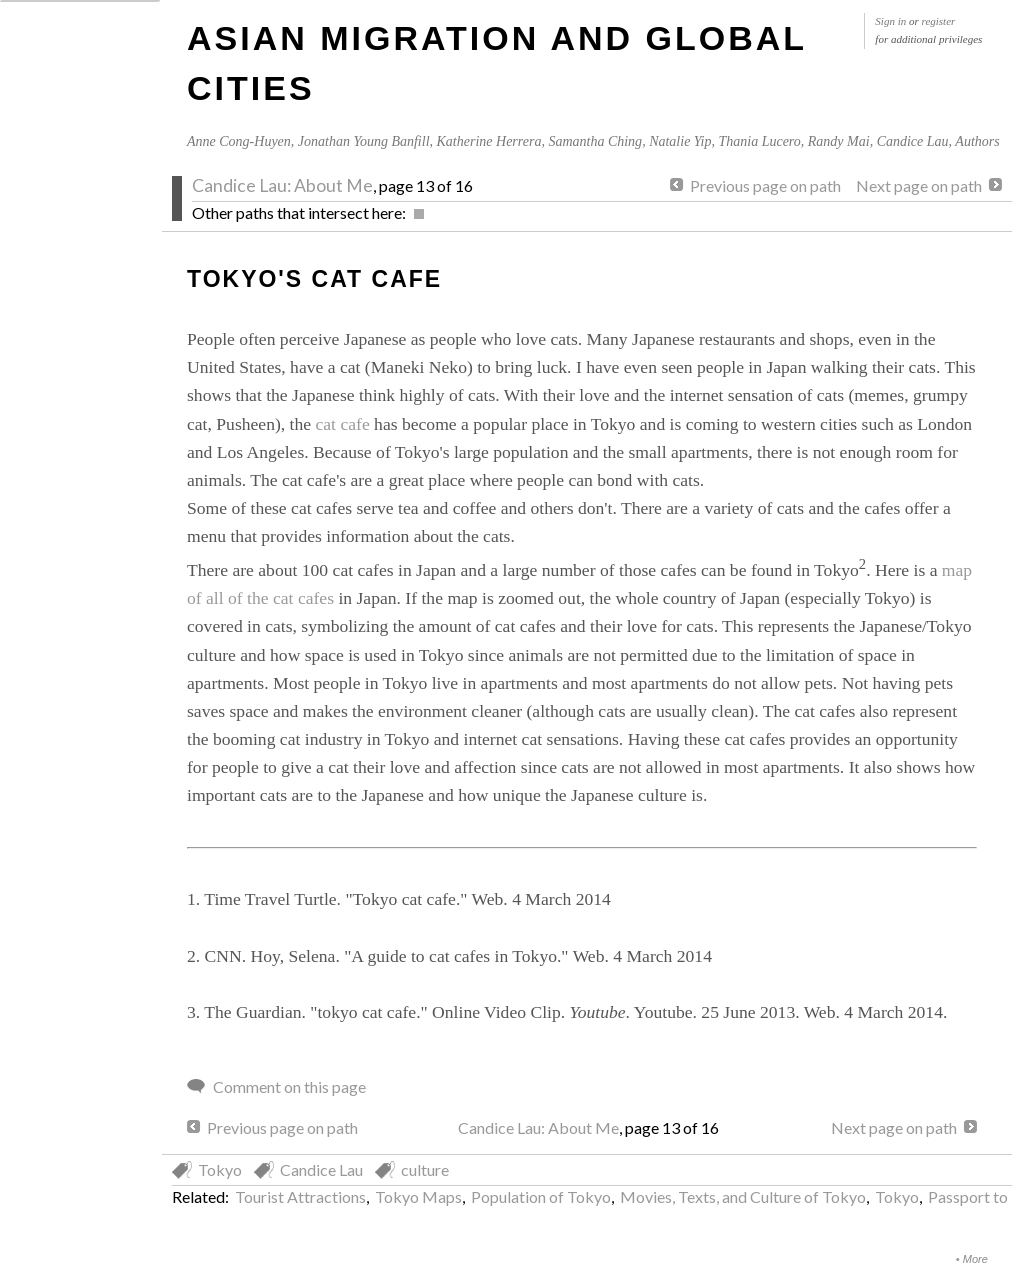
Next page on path (919, 185)
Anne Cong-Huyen (239, 141)
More (975, 1259)
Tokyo (220, 1169)
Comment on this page (289, 1086)
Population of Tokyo (541, 1196)
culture (425, 1169)
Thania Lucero (759, 141)
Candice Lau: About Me (282, 185)
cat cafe (345, 424)
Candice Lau (913, 141)
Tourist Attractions (300, 1196)
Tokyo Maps (418, 1196)
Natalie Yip (680, 141)
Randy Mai (839, 141)
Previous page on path (765, 185)
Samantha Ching (595, 141)
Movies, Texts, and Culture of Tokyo (743, 1196)
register (939, 21)
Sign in (890, 21)
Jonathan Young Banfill (364, 141)
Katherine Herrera (489, 141)
